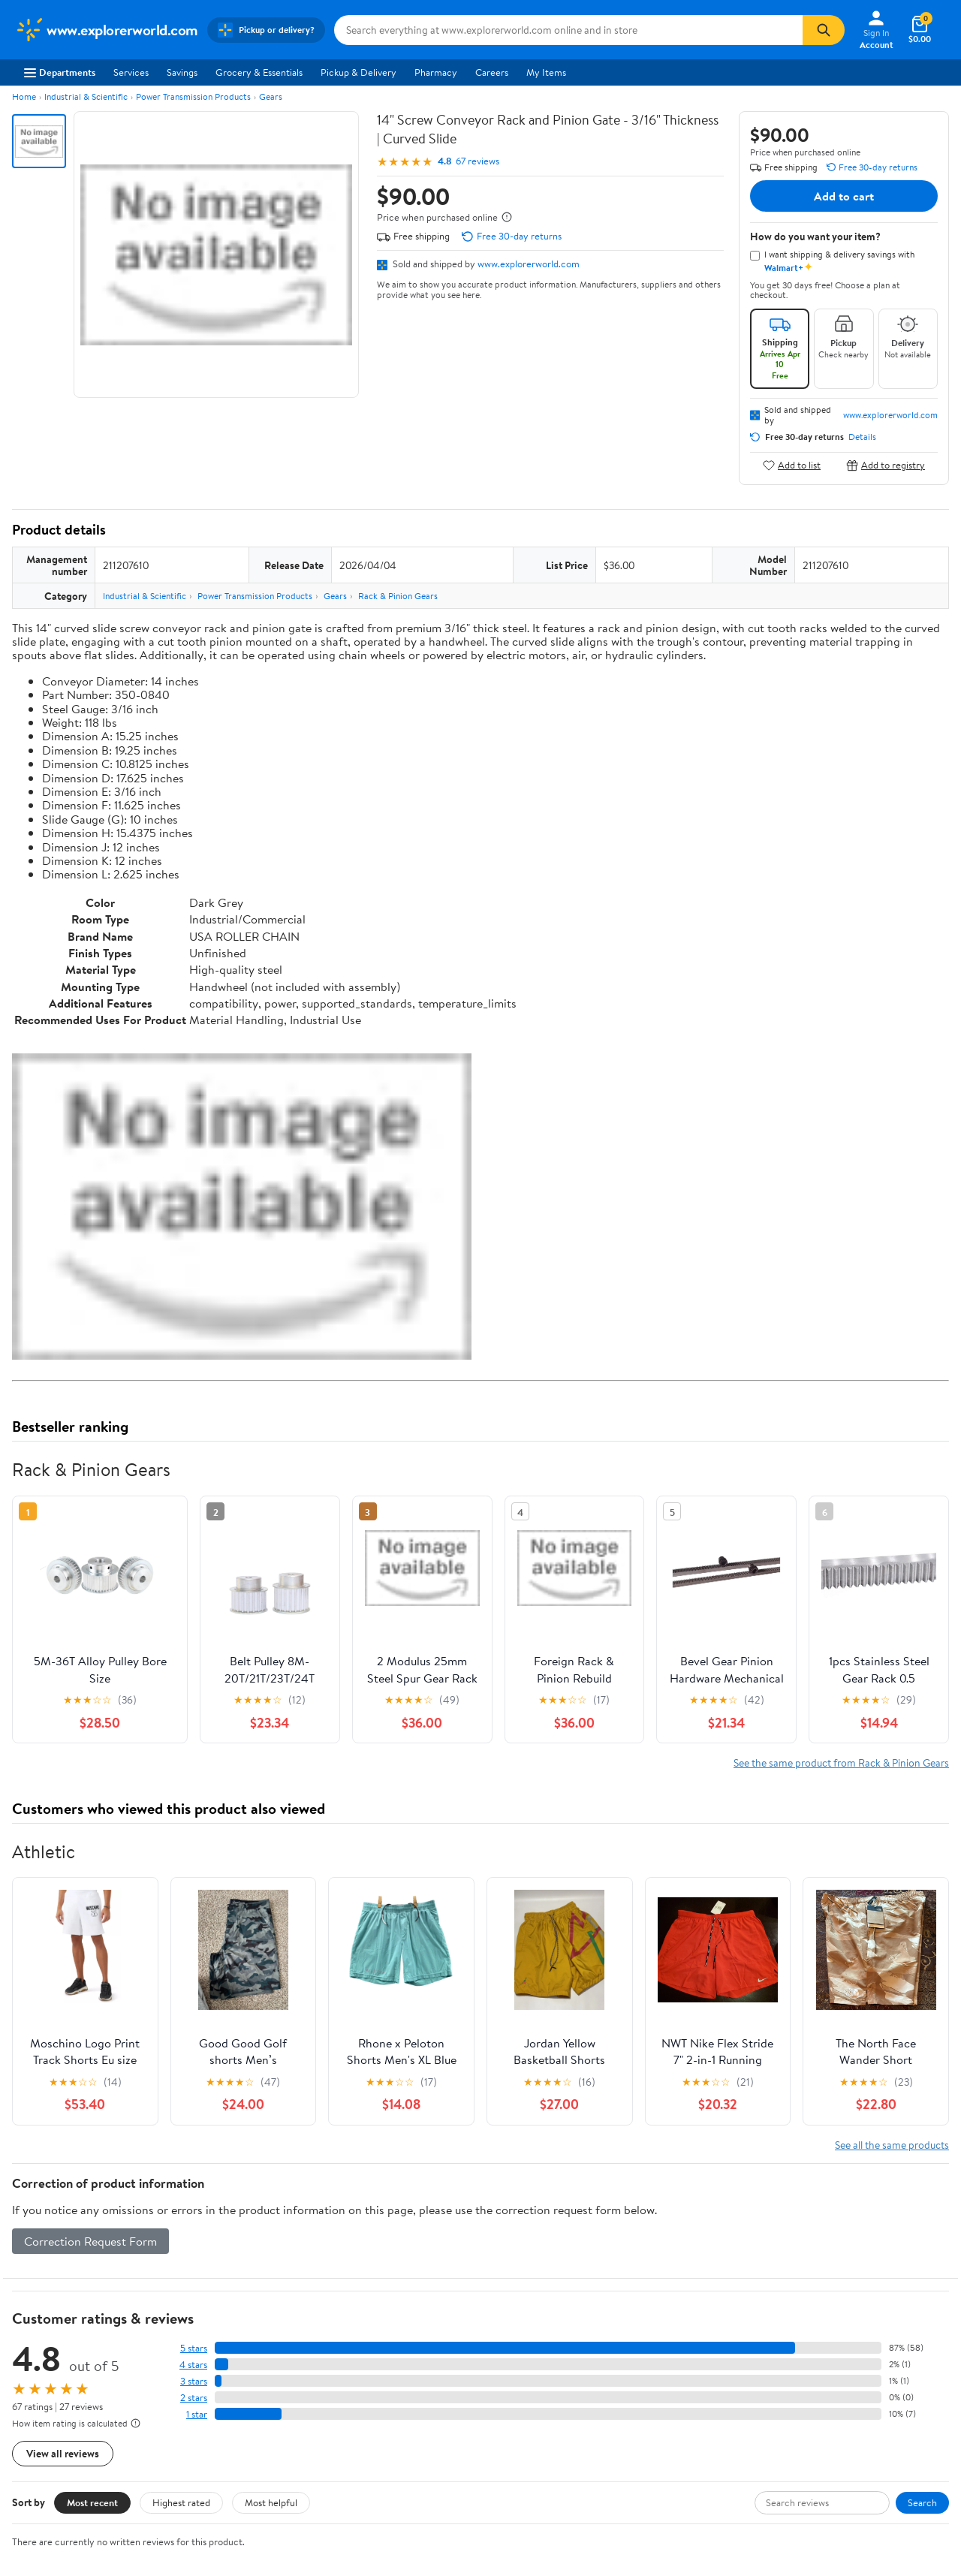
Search (922, 2502)
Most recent (92, 2502)
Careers (491, 72)
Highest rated (181, 2502)
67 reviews (477, 161)
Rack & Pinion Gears (398, 595)
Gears (270, 96)
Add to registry (885, 465)
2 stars (193, 2397)
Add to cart (844, 196)
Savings (182, 72)
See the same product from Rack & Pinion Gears (841, 1762)
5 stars (193, 2348)
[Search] (824, 30)
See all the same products (892, 2145)
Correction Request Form (90, 2241)
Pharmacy (435, 72)
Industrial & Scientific (86, 96)
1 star (196, 2414)
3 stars (193, 2381)
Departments (59, 72)
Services (131, 72)
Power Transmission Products (193, 96)
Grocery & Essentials (259, 72)
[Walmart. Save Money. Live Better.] (106, 30)
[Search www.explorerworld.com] (568, 30)
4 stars (193, 2364)
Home (24, 96)
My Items (546, 72)
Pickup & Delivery (358, 72)
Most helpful (271, 2502)
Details (862, 437)
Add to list (792, 465)
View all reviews (62, 2453)
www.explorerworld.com (528, 263)
